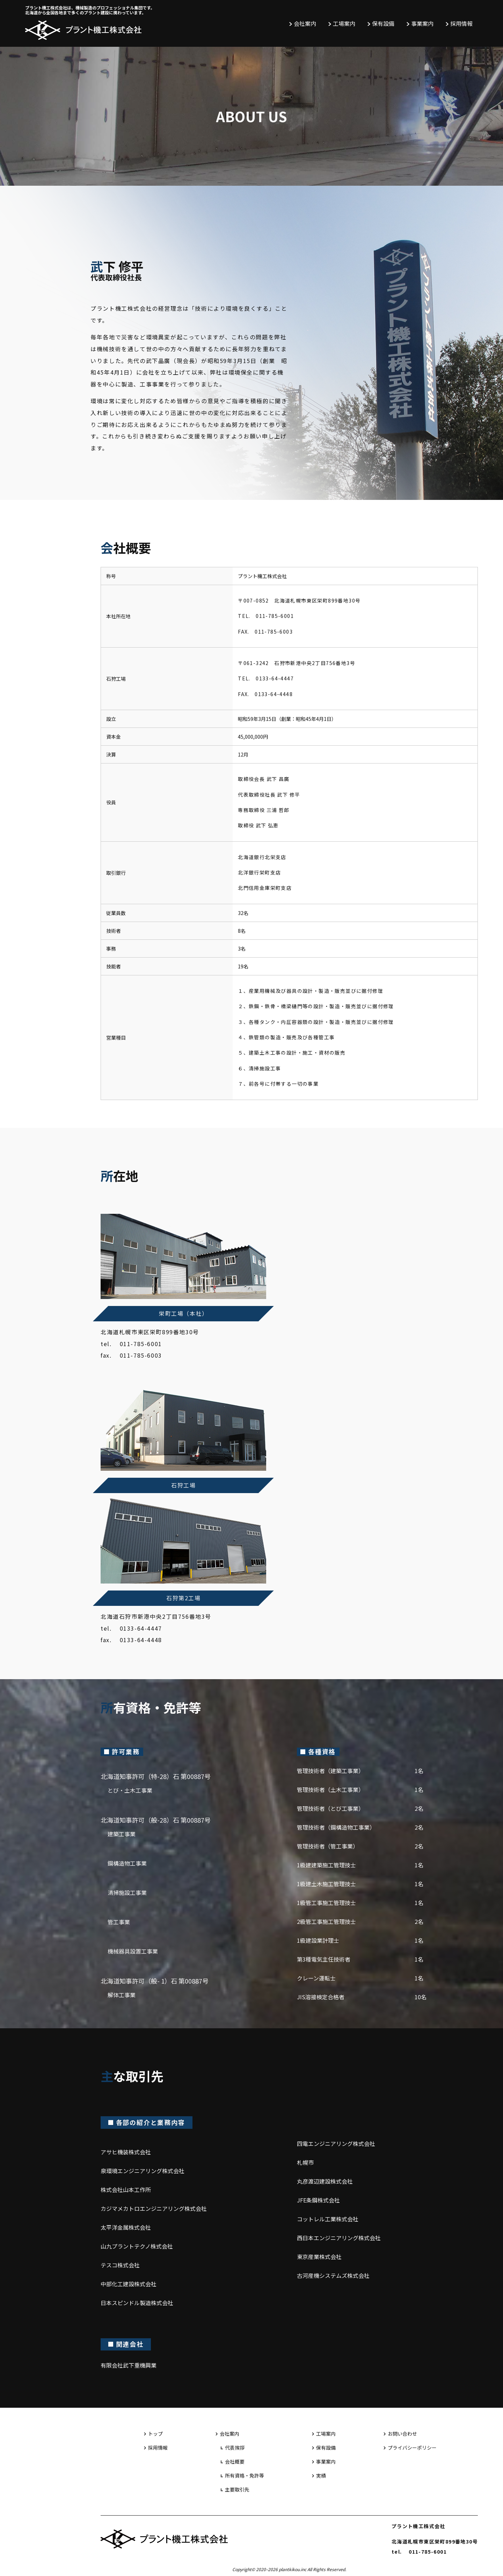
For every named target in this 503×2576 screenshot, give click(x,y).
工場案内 (344, 23)
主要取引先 (237, 2489)
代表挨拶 (235, 2447)
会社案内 (305, 23)
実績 (321, 2475)
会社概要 (235, 2461)
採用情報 (461, 23)
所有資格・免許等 (244, 2475)
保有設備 (383, 23)
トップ (155, 2433)
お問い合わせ (402, 2433)
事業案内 (422, 23)
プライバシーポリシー (412, 2447)
